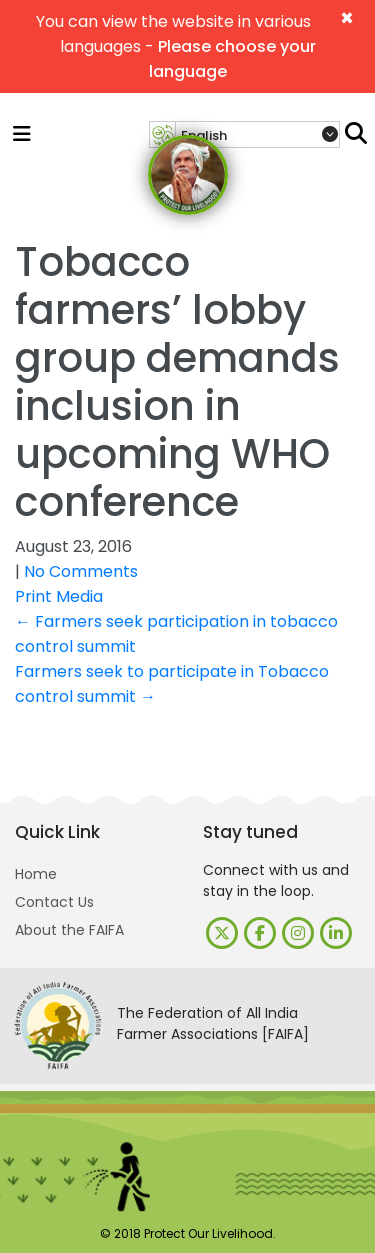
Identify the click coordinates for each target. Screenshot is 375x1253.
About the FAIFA (69, 930)
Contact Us (54, 902)
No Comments (81, 571)
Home (36, 874)
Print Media (59, 596)
